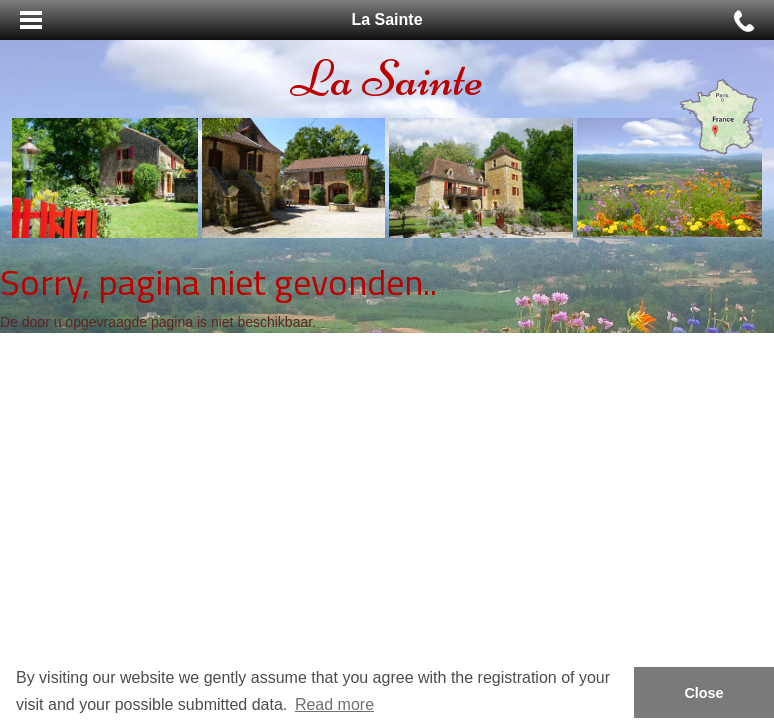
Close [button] (703, 693)
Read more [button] (334, 704)
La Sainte (387, 78)
